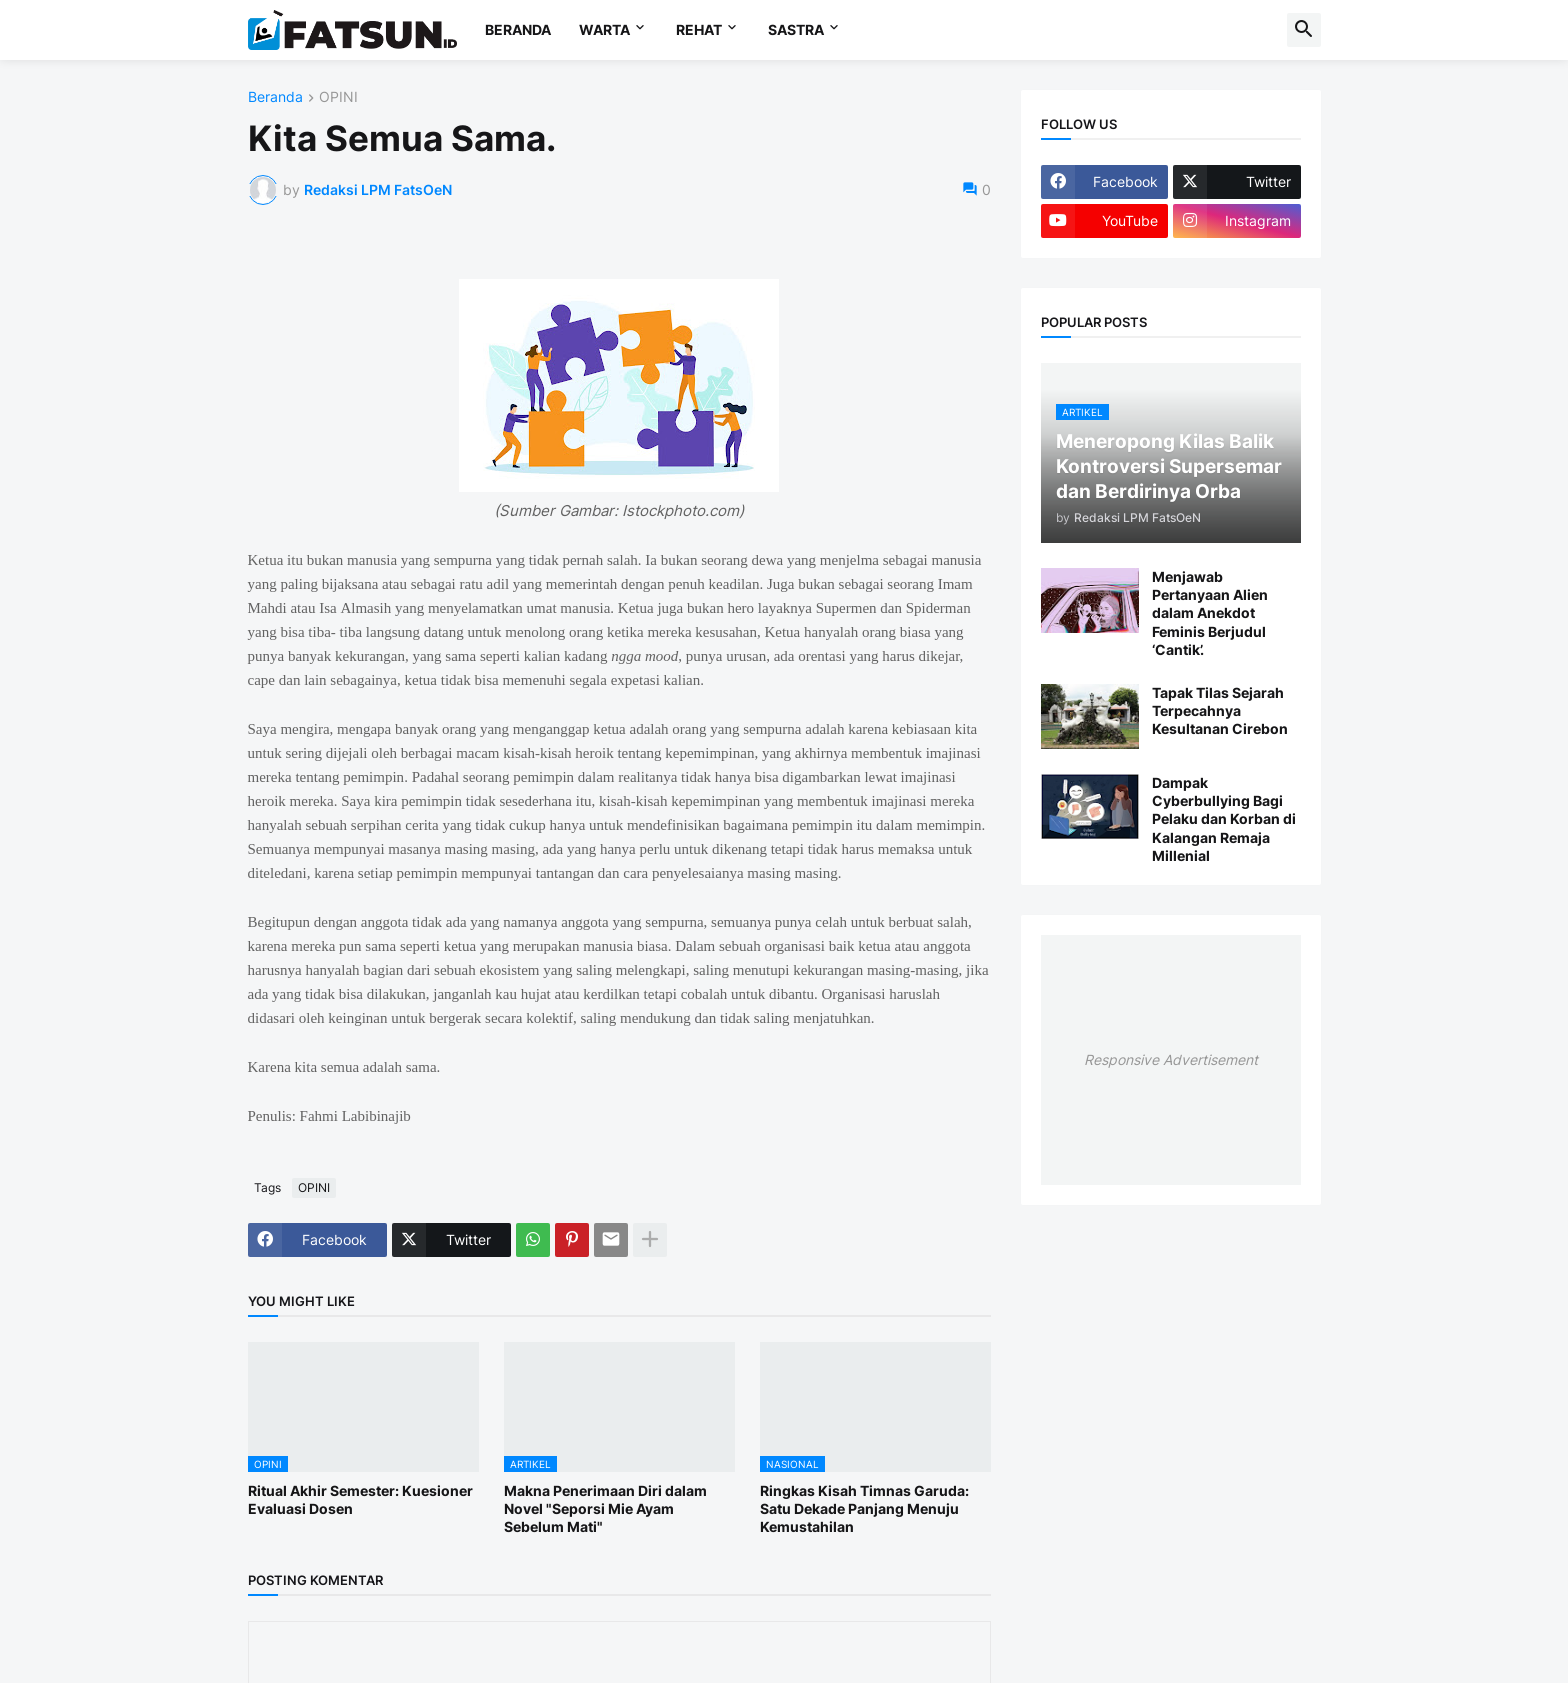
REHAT (699, 29)
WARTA (604, 29)
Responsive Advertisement (1171, 1059)
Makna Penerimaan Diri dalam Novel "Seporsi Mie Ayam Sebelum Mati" (605, 1508)
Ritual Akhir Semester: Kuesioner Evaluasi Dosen (360, 1499)
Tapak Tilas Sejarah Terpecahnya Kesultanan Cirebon (1220, 710)
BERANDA (518, 29)
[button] (1304, 30)
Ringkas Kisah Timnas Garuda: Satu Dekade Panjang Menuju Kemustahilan (864, 1508)
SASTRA (796, 29)
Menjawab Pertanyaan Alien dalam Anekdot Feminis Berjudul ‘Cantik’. (1210, 613)
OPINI (338, 97)
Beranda (275, 97)
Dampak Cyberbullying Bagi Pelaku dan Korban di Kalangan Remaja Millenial (1224, 819)
